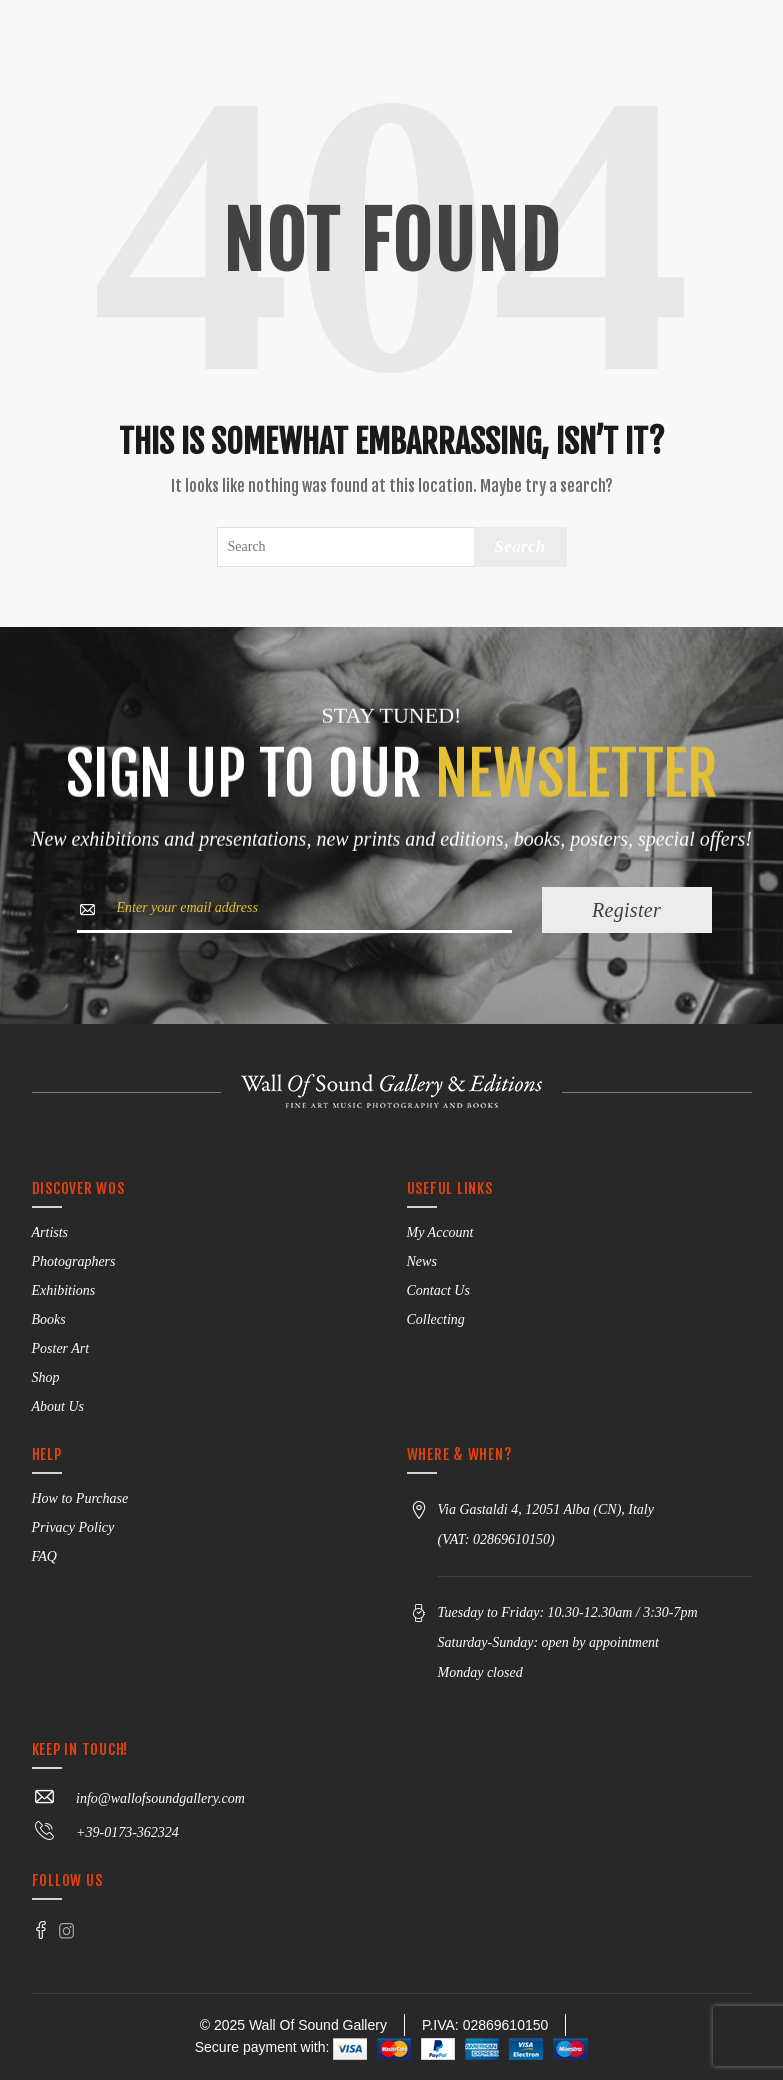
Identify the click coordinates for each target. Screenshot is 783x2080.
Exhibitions (64, 1290)
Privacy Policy (73, 1527)
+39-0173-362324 (105, 1832)
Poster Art (61, 1348)
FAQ (44, 1556)
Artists (50, 1232)
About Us (58, 1406)
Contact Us (438, 1290)
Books (49, 1319)
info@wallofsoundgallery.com (138, 1798)
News (422, 1261)
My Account (440, 1232)
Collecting (436, 1319)
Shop (46, 1377)
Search (520, 546)
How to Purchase (80, 1498)
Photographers (74, 1261)
